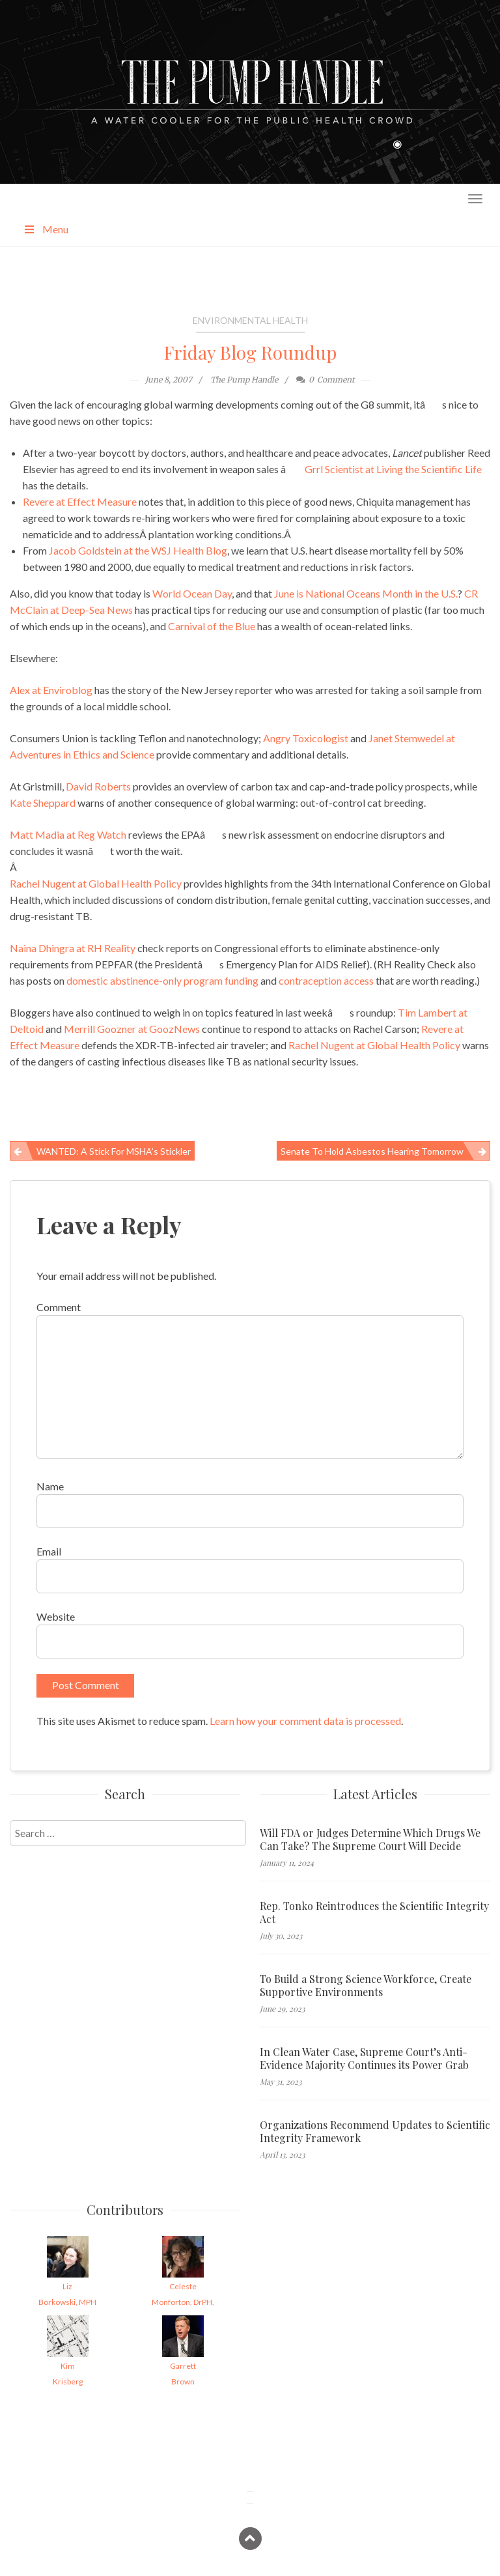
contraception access (326, 980)
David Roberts (98, 786)
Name (50, 1486)
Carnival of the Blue (211, 626)
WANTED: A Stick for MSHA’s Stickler (113, 1151)
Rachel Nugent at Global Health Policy (96, 883)
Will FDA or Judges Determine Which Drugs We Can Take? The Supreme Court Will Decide (370, 1840)
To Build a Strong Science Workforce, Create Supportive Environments (365, 1986)
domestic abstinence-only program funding (162, 980)
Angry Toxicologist (305, 738)
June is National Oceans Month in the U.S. (366, 593)
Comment (58, 1307)
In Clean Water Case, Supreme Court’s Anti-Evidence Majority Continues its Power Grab (364, 2059)
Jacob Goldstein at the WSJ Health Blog (138, 550)
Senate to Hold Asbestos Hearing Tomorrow (372, 1151)
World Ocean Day (192, 593)
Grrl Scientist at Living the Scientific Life (393, 469)
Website (55, 1616)
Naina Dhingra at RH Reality (72, 948)
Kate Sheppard (43, 802)
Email (48, 1551)
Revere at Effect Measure (80, 501)
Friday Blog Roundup (250, 352)
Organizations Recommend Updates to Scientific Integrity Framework (375, 2132)
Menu (45, 229)
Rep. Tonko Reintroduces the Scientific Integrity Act (374, 1913)
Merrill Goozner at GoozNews (132, 1028)
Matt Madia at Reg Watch (68, 834)
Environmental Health (250, 320)
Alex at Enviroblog (51, 690)
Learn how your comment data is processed (305, 1721)
